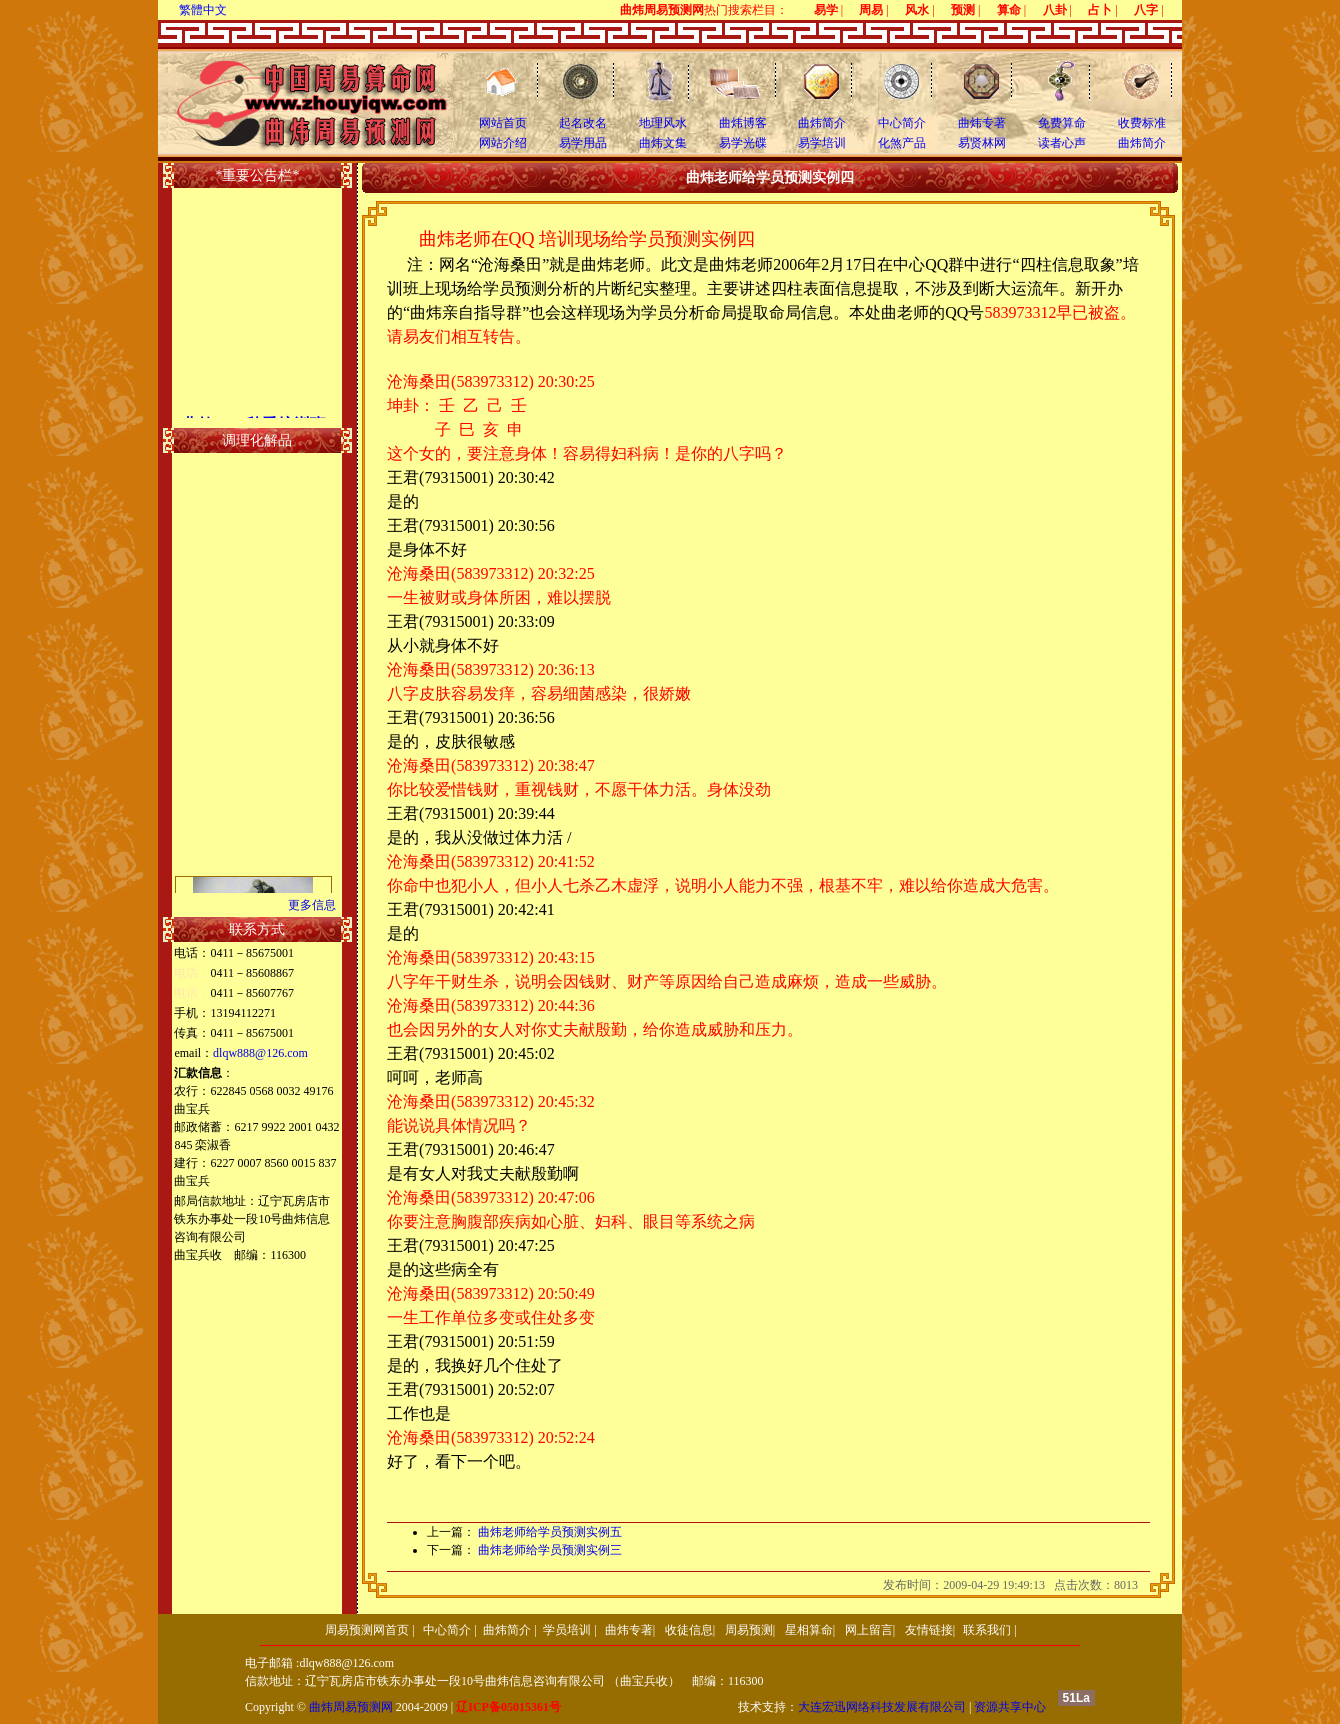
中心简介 (902, 123)
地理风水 (663, 123)
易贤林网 (982, 143)
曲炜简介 (822, 123)
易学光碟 (743, 143)
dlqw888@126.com (260, 1053)
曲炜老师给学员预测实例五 (550, 1532)
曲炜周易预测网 (351, 1707)
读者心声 (1062, 143)
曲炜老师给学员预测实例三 (550, 1550)
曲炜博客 (743, 123)
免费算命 (1062, 123)
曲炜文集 (663, 143)
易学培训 (822, 143)
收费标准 (1142, 123)
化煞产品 (902, 143)
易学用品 (583, 143)
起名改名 (583, 123)
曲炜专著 (982, 123)
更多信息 (312, 905)
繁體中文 (203, 10)
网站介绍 (503, 143)
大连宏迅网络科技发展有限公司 (882, 1707)
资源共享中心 (1010, 1707)
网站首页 (503, 123)
